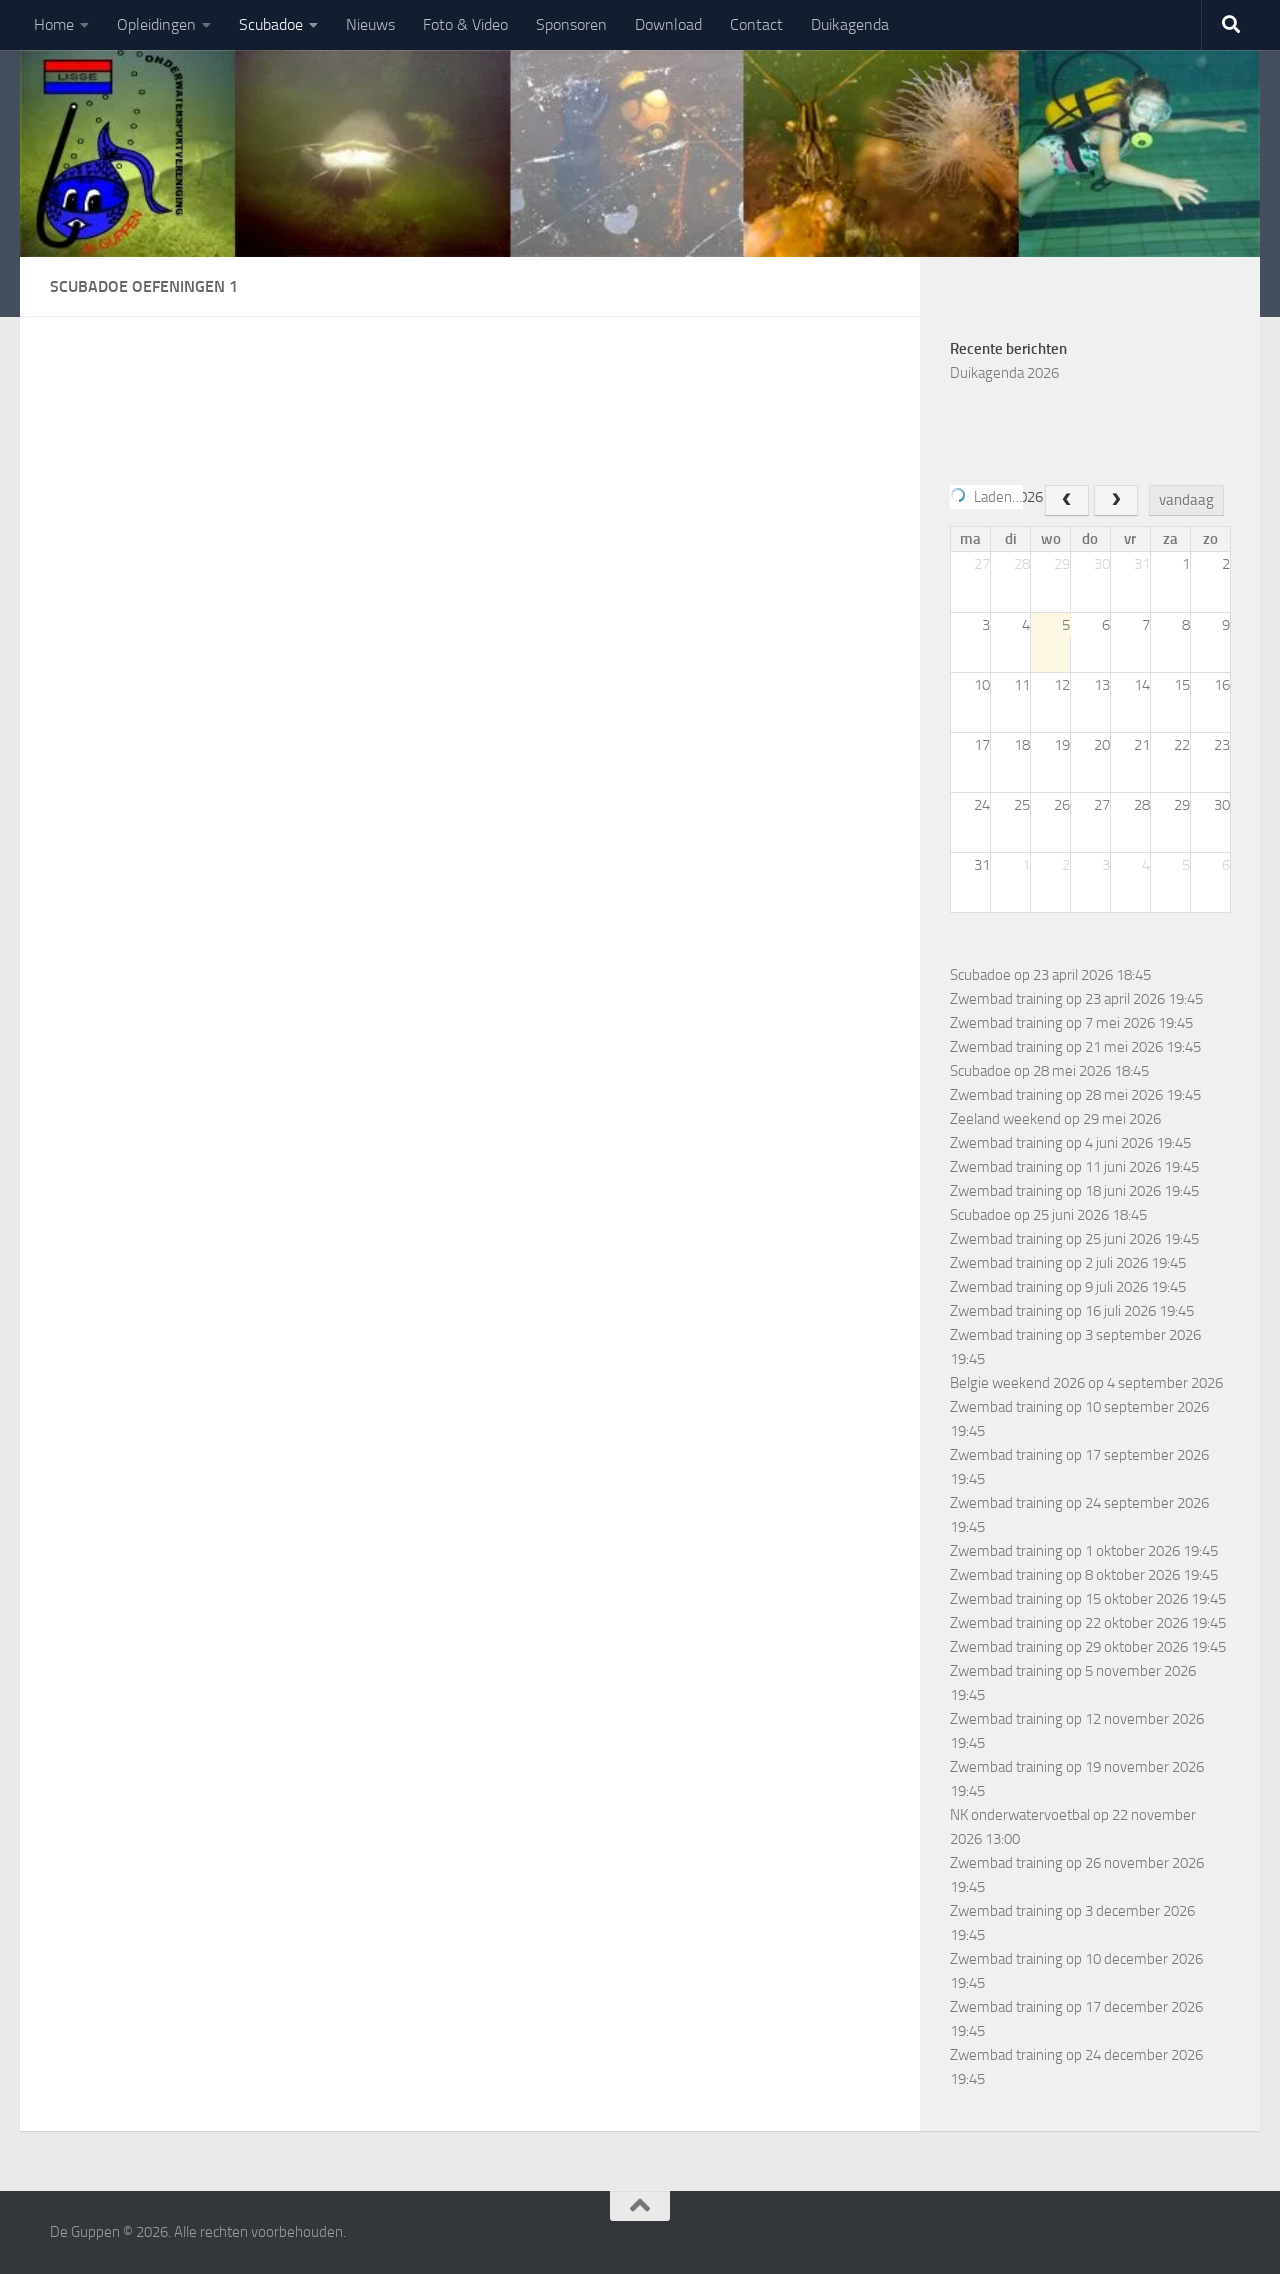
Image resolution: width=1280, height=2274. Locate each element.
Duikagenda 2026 (1004, 373)
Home (54, 24)
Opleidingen (156, 24)
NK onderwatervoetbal (1020, 1815)
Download (668, 24)
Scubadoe (271, 24)
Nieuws (370, 24)
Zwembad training (1006, 999)
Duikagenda (850, 24)
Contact (756, 24)
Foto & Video (465, 24)
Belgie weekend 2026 (1017, 1383)
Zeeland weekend (1005, 1119)
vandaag (1186, 500)
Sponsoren (571, 24)
